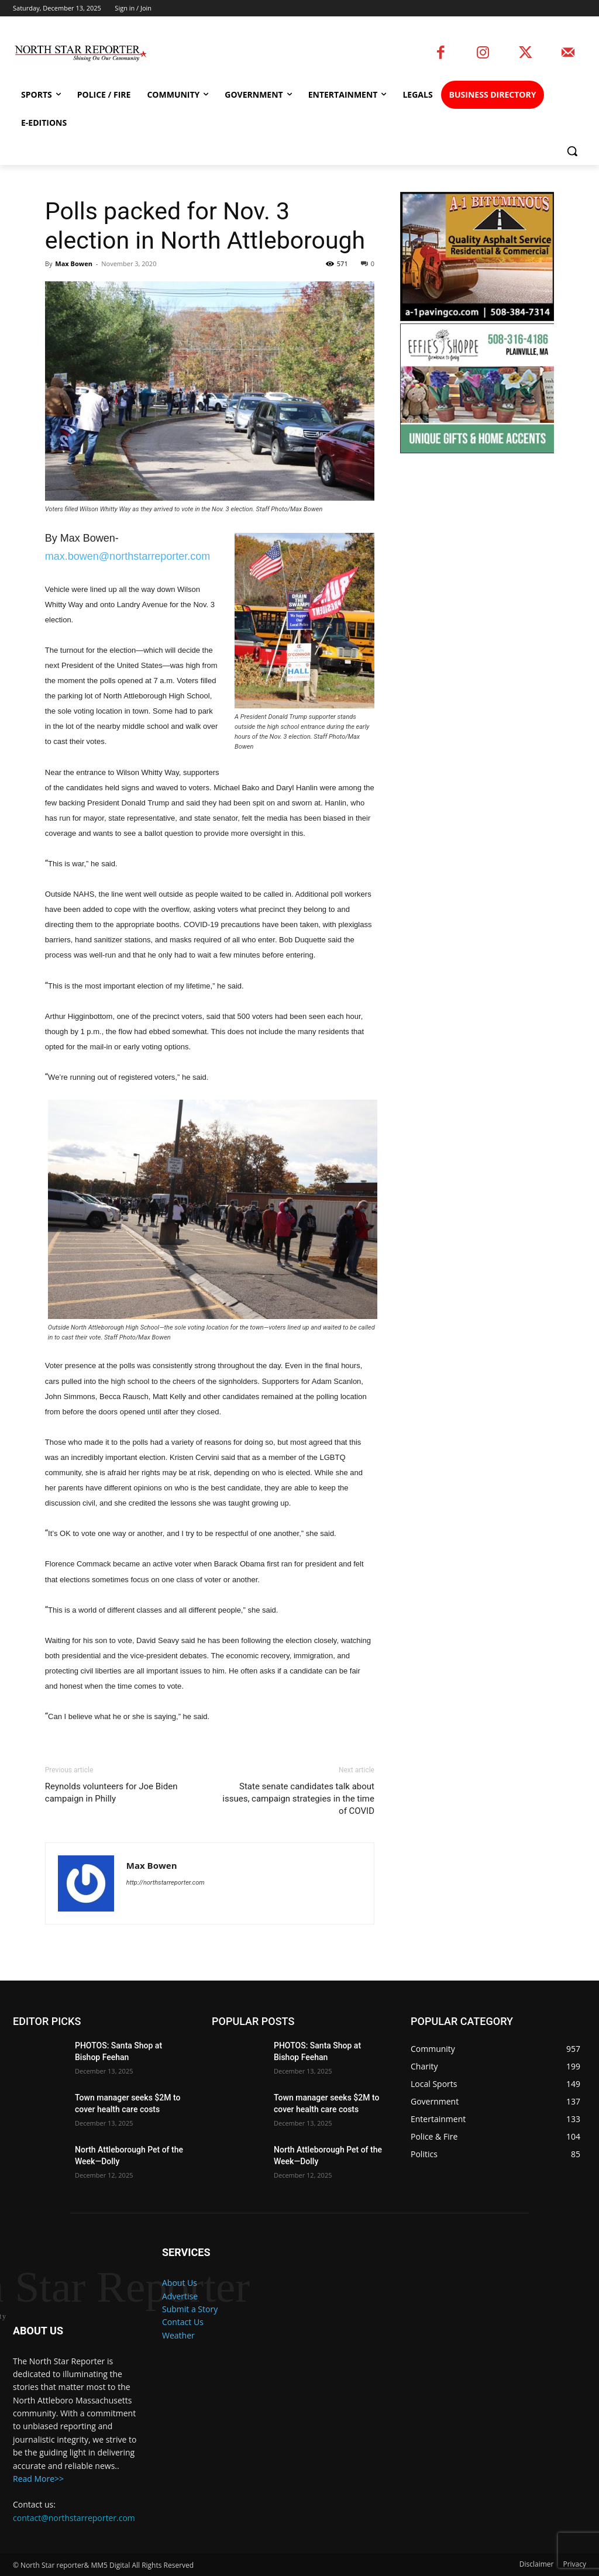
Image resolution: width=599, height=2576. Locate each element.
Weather (178, 2335)
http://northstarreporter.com (165, 1882)
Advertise (180, 2296)
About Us (179, 2282)
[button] (572, 151)
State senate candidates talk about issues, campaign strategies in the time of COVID (298, 1798)
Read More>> (38, 2478)
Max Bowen (73, 263)
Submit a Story (190, 2309)
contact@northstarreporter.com (74, 2517)
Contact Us (183, 2321)
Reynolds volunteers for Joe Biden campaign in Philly (111, 1792)
